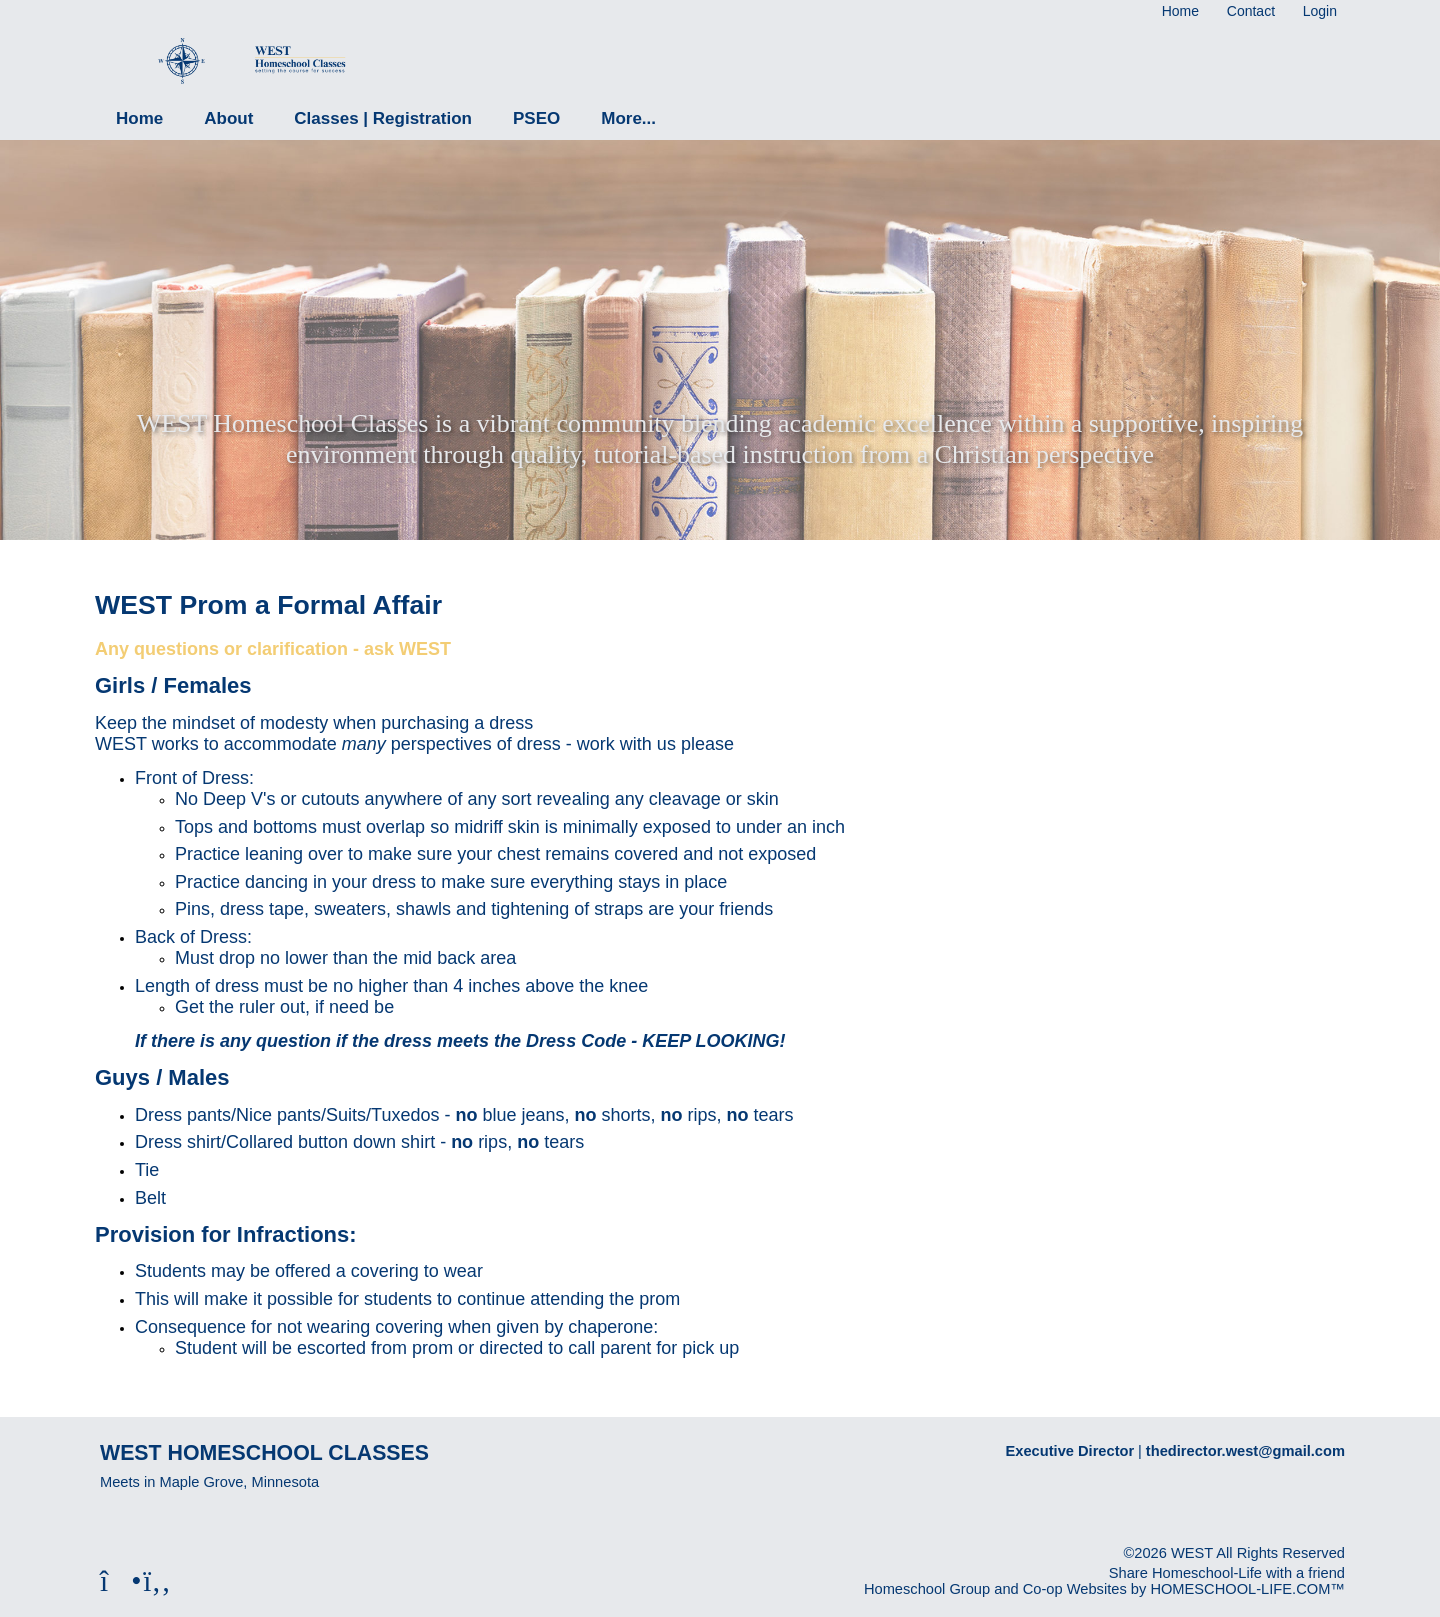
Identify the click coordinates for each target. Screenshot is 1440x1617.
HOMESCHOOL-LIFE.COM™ (1247, 1589)
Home (139, 118)
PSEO (536, 118)
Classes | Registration (383, 118)
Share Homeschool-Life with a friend (1227, 1573)
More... (628, 118)
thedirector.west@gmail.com (1245, 1451)
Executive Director (1070, 1451)
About (228, 118)
